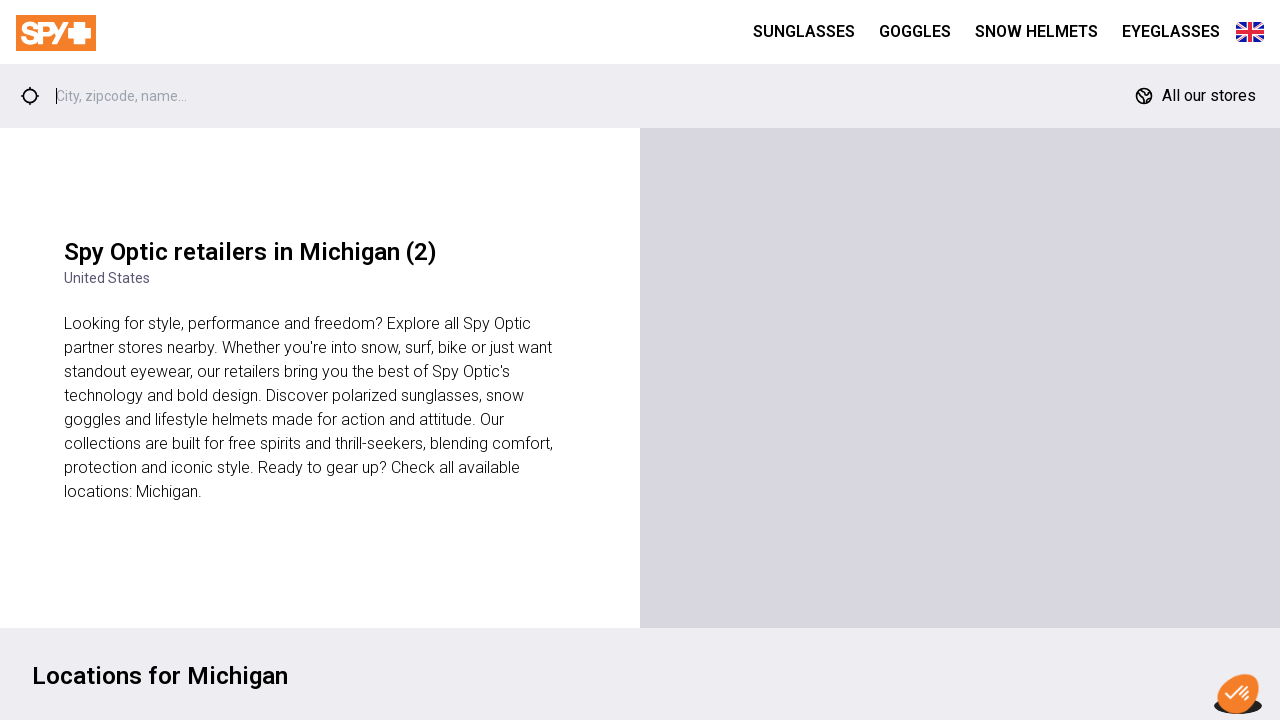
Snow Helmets (1036, 31)
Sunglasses (804, 31)
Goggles (915, 31)
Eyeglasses (1171, 31)
